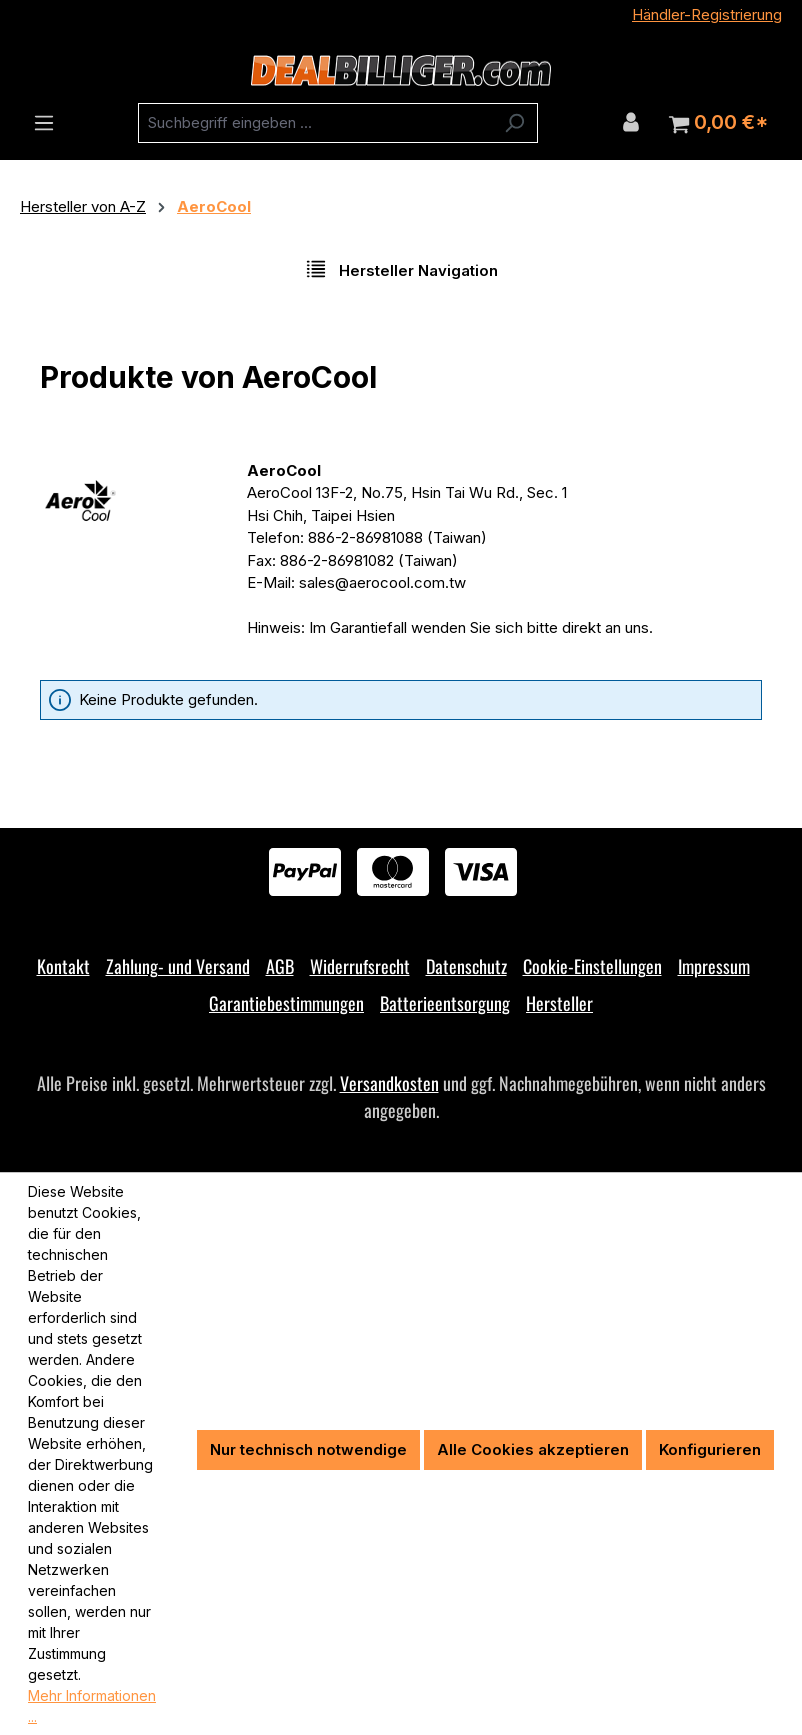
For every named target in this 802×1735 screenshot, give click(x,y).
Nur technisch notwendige (308, 1449)
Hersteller (559, 1003)
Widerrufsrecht (360, 966)
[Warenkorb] (718, 123)
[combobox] (315, 123)
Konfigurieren (710, 1449)
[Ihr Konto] (631, 122)
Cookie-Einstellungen (592, 966)
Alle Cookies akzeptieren (533, 1449)
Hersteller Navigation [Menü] (401, 269)
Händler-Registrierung (707, 14)
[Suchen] (514, 123)
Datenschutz (466, 966)
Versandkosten (389, 1083)
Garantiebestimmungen (286, 1003)
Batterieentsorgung (445, 1003)
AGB (280, 966)
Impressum (714, 966)
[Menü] (44, 123)
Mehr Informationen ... (92, 1706)
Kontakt (63, 966)
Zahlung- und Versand (178, 966)
